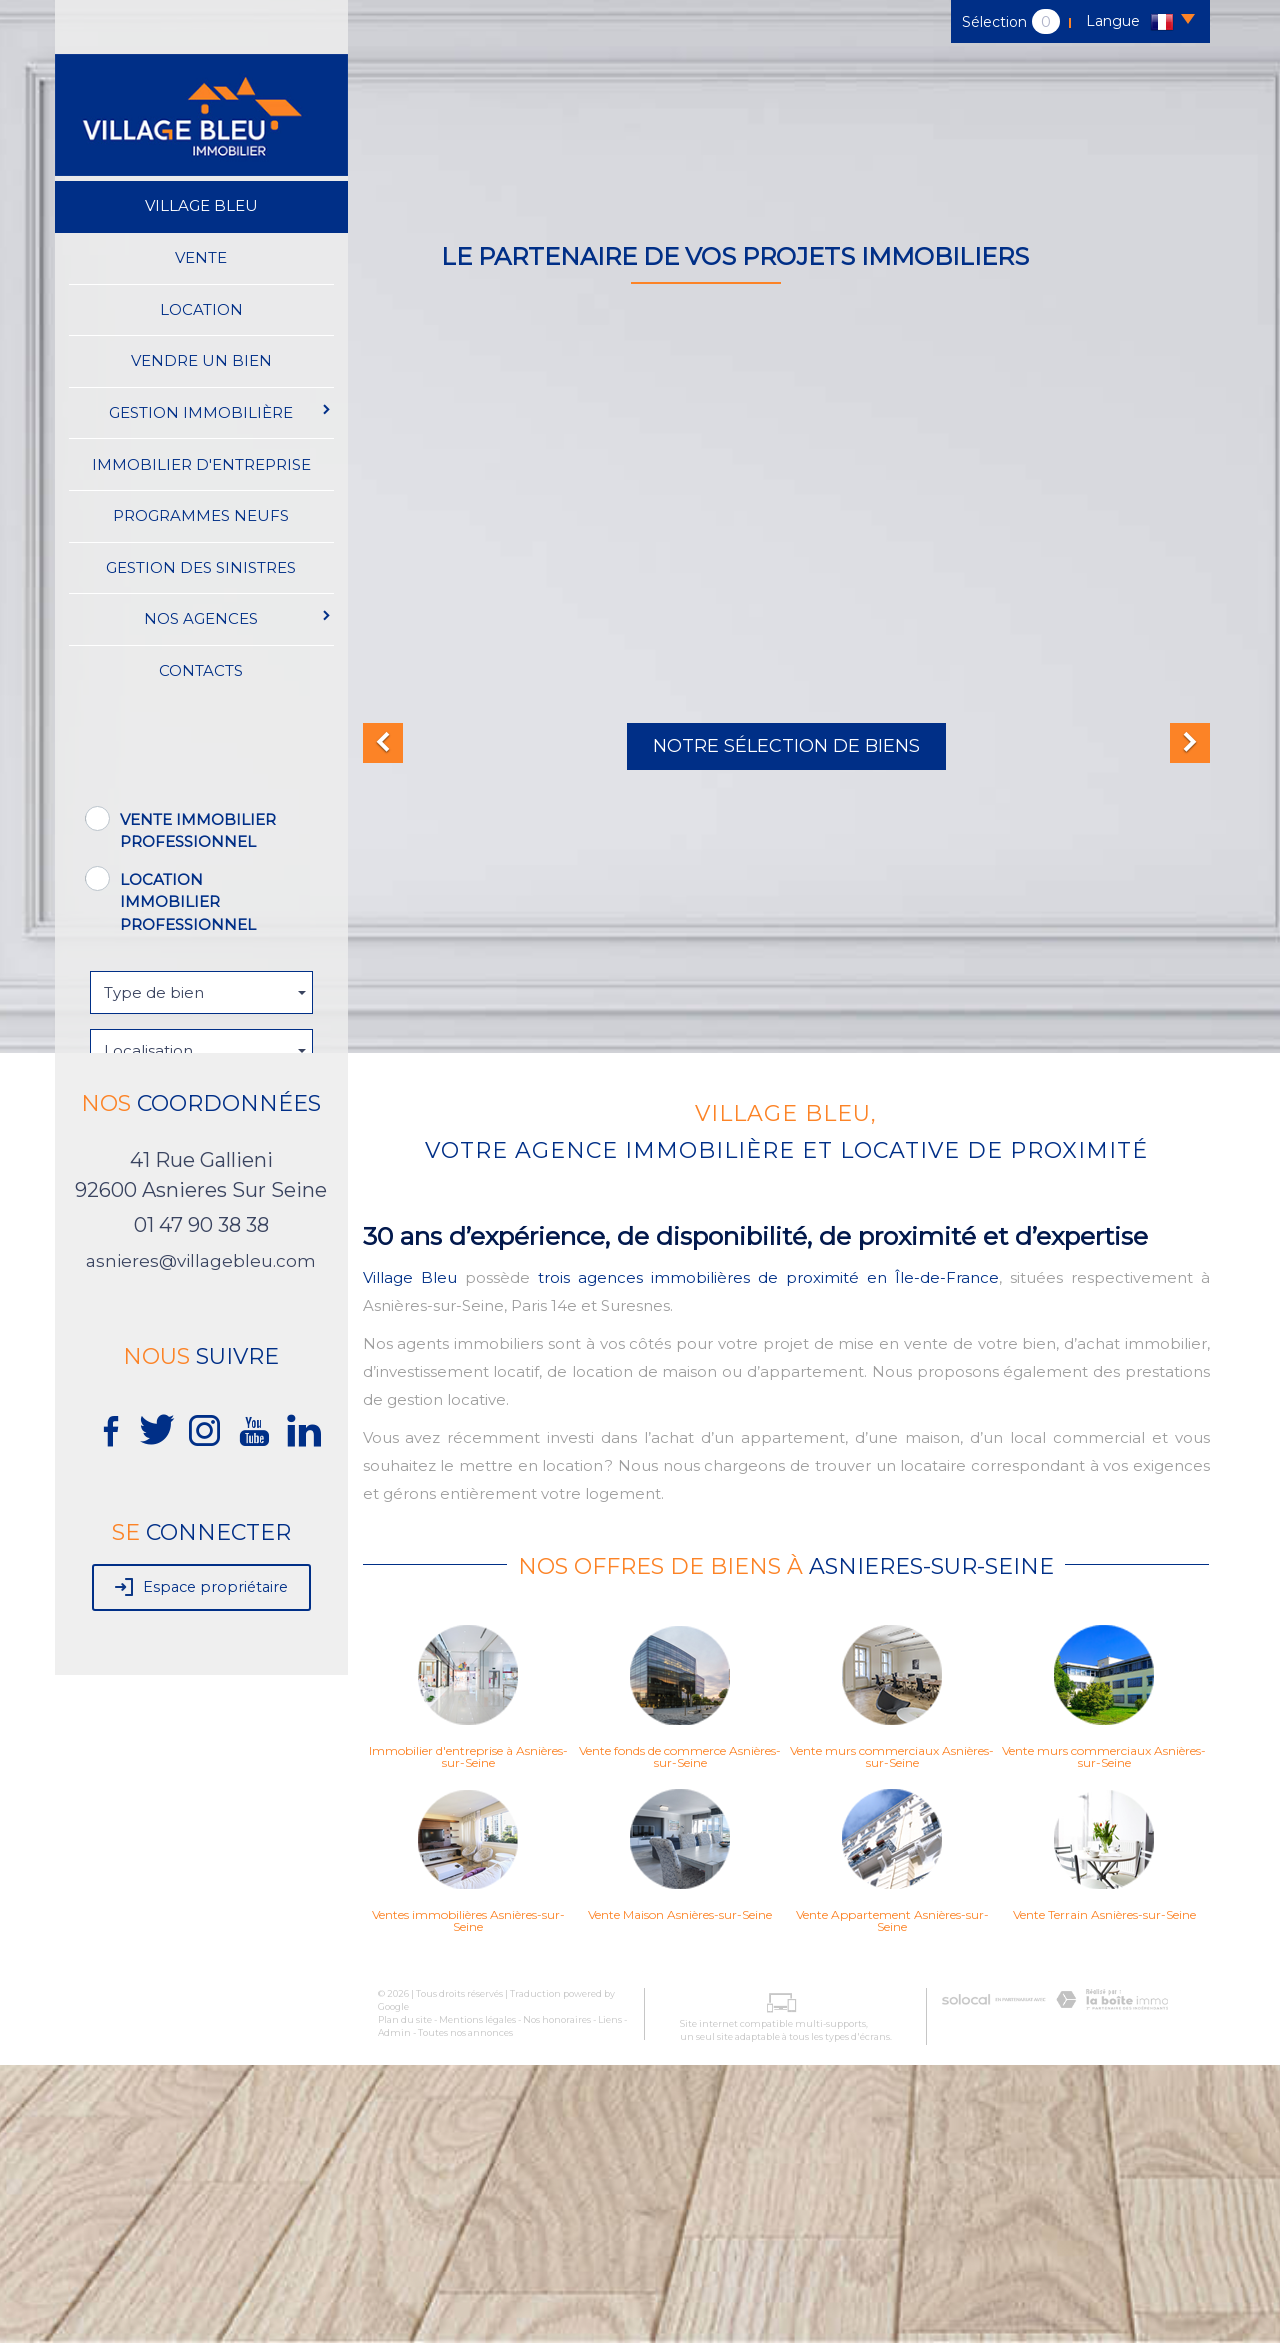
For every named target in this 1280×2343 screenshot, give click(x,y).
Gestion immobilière (220, 411)
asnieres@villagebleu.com (201, 1539)
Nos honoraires (557, 2297)
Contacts (201, 669)
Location (201, 308)
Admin (394, 2310)
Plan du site (405, 2297)
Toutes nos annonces (465, 2310)
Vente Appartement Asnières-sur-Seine (892, 2199)
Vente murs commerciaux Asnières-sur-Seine (892, 2035)
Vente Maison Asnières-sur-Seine (680, 2193)
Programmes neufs (201, 514)
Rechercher (201, 1230)
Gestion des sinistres (201, 566)
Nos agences (238, 617)
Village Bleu (201, 205)
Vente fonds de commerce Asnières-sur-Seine (680, 2035)
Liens (610, 2297)
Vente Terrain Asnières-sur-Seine (1104, 2193)
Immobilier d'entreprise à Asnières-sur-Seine (468, 2035)
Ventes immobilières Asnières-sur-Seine (468, 2199)
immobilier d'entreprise (201, 463)
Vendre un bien (201, 360)
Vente (201, 257)
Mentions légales (477, 2297)
